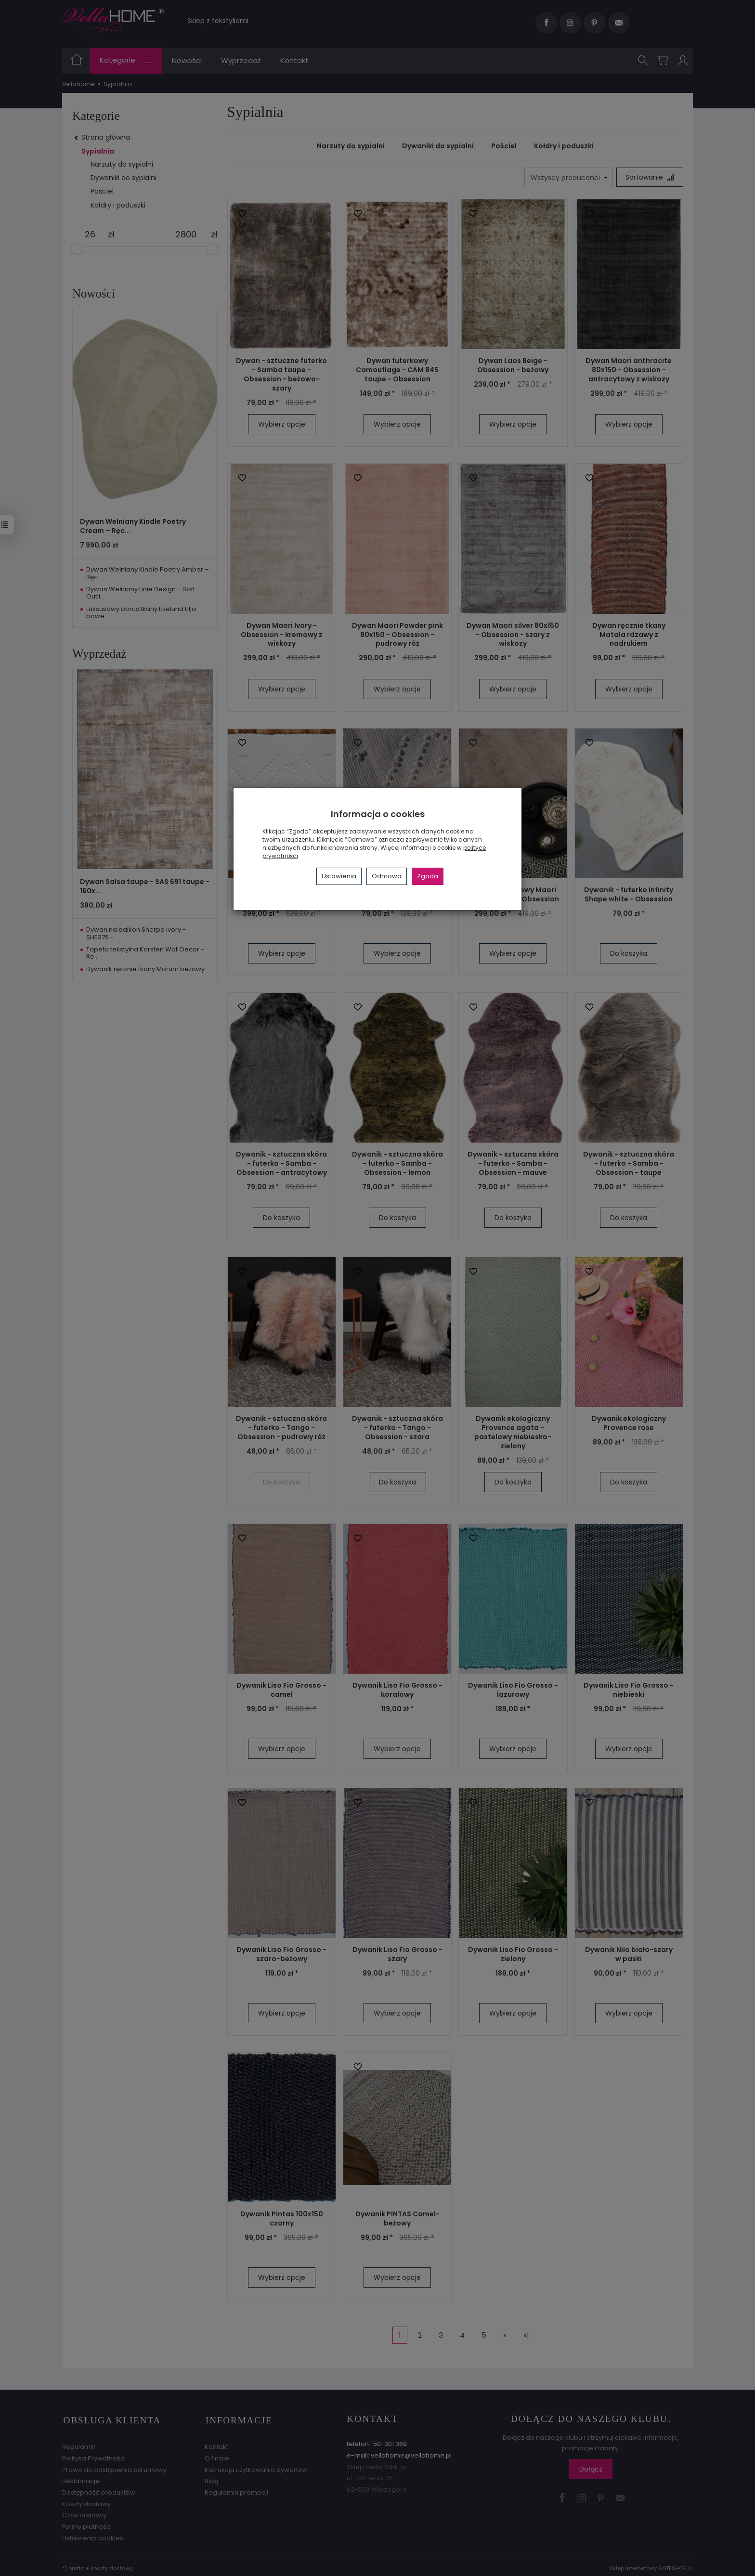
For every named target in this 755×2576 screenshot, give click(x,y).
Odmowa (387, 876)
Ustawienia (339, 876)
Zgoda (427, 876)
